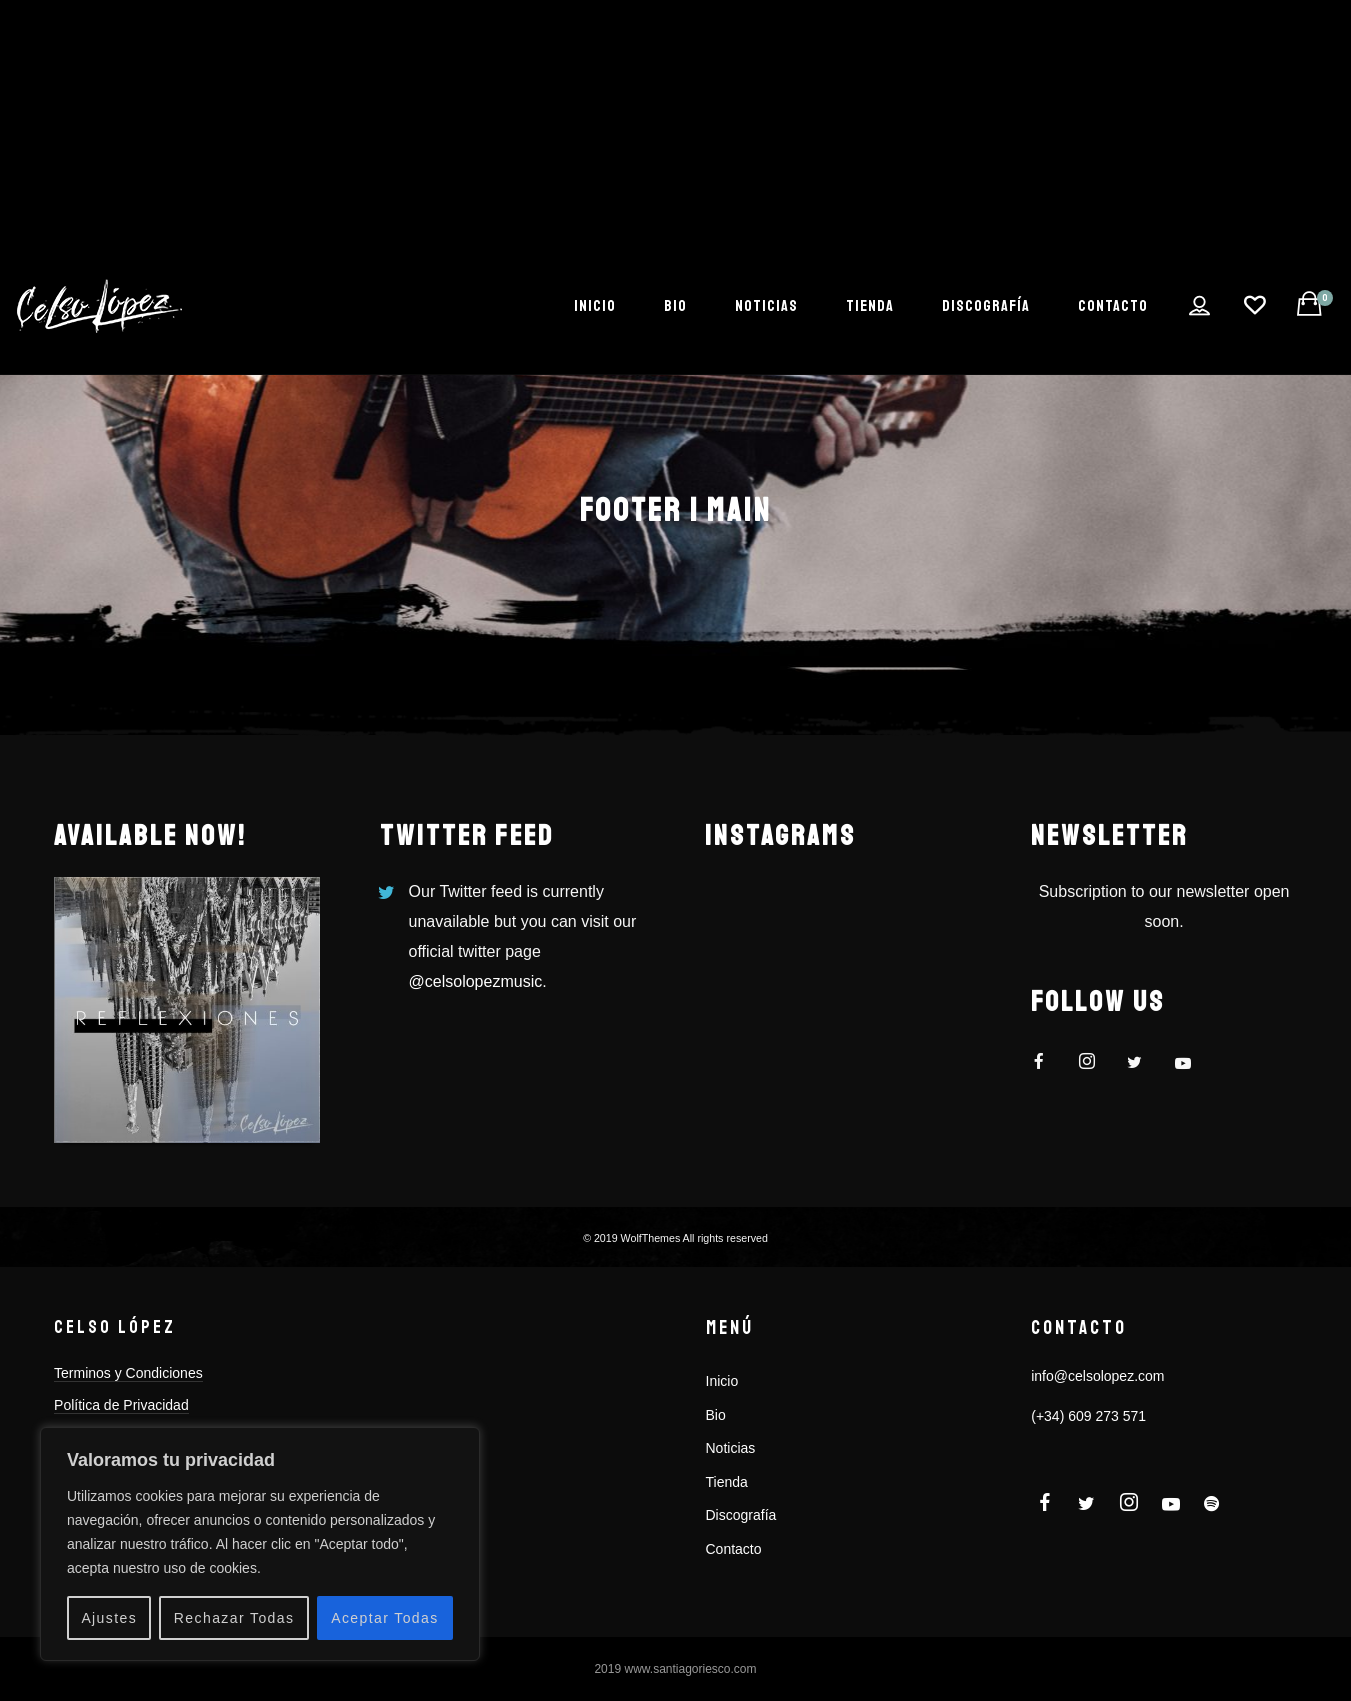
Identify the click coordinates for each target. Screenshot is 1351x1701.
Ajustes (109, 1618)
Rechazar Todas (234, 1618)
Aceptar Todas (384, 1618)
